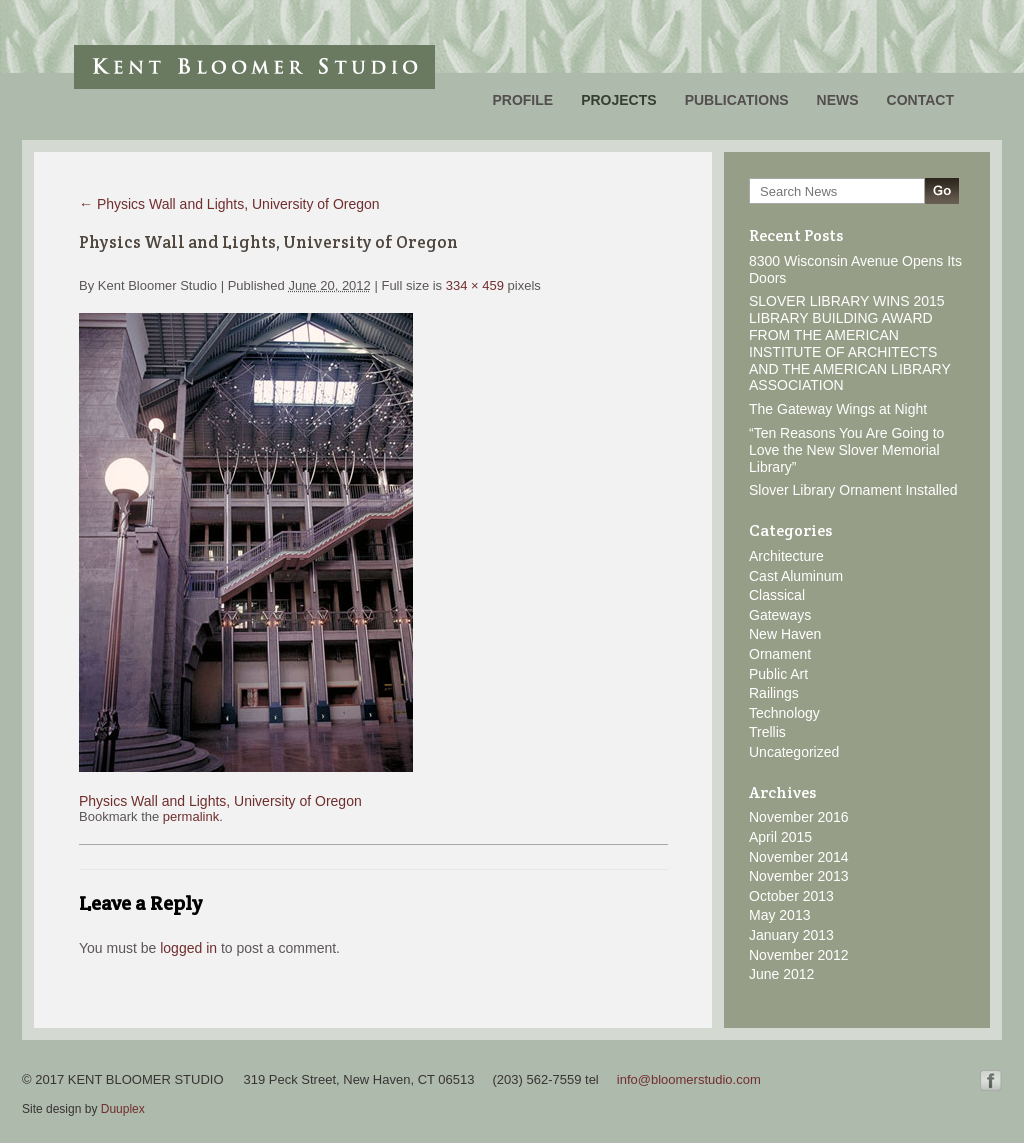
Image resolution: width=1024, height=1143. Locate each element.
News (838, 100)
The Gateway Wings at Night (838, 409)
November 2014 (799, 857)
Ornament (780, 654)
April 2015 (780, 837)
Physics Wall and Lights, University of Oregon (229, 204)
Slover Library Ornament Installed (853, 490)
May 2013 (779, 915)
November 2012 (799, 955)
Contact (920, 100)
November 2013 (799, 876)
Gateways (780, 615)
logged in (188, 948)
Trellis (767, 732)
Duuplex (123, 1109)
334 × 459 (475, 285)
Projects (618, 100)
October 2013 (791, 896)
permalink (191, 816)
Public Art (778, 674)
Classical (777, 595)
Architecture (786, 556)
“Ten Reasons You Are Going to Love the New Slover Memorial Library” (846, 450)
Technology (784, 713)
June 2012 (781, 974)
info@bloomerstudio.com (689, 1079)
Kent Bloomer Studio (254, 67)
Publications (737, 100)
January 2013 (791, 935)
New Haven (785, 634)
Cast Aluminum (796, 576)
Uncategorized (794, 752)
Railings (774, 693)
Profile (522, 100)
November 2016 (799, 817)
